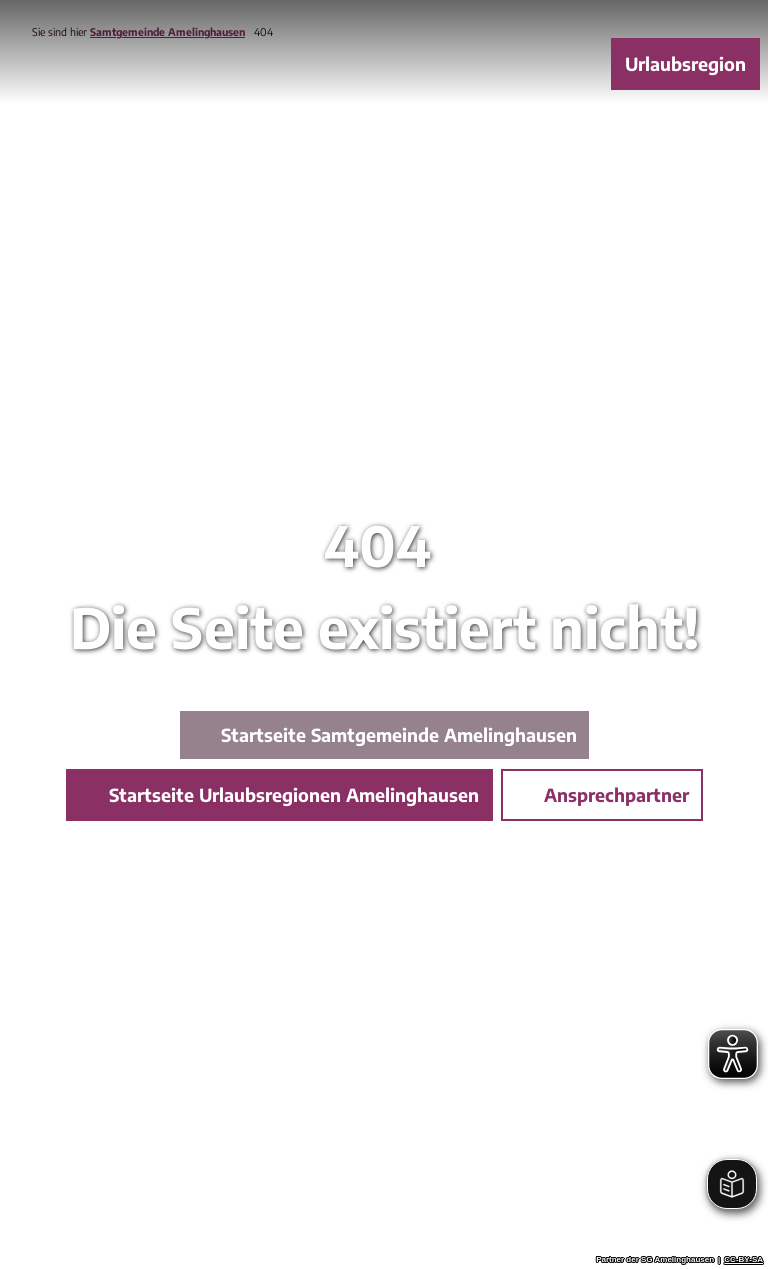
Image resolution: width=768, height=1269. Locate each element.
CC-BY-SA (743, 1260)
